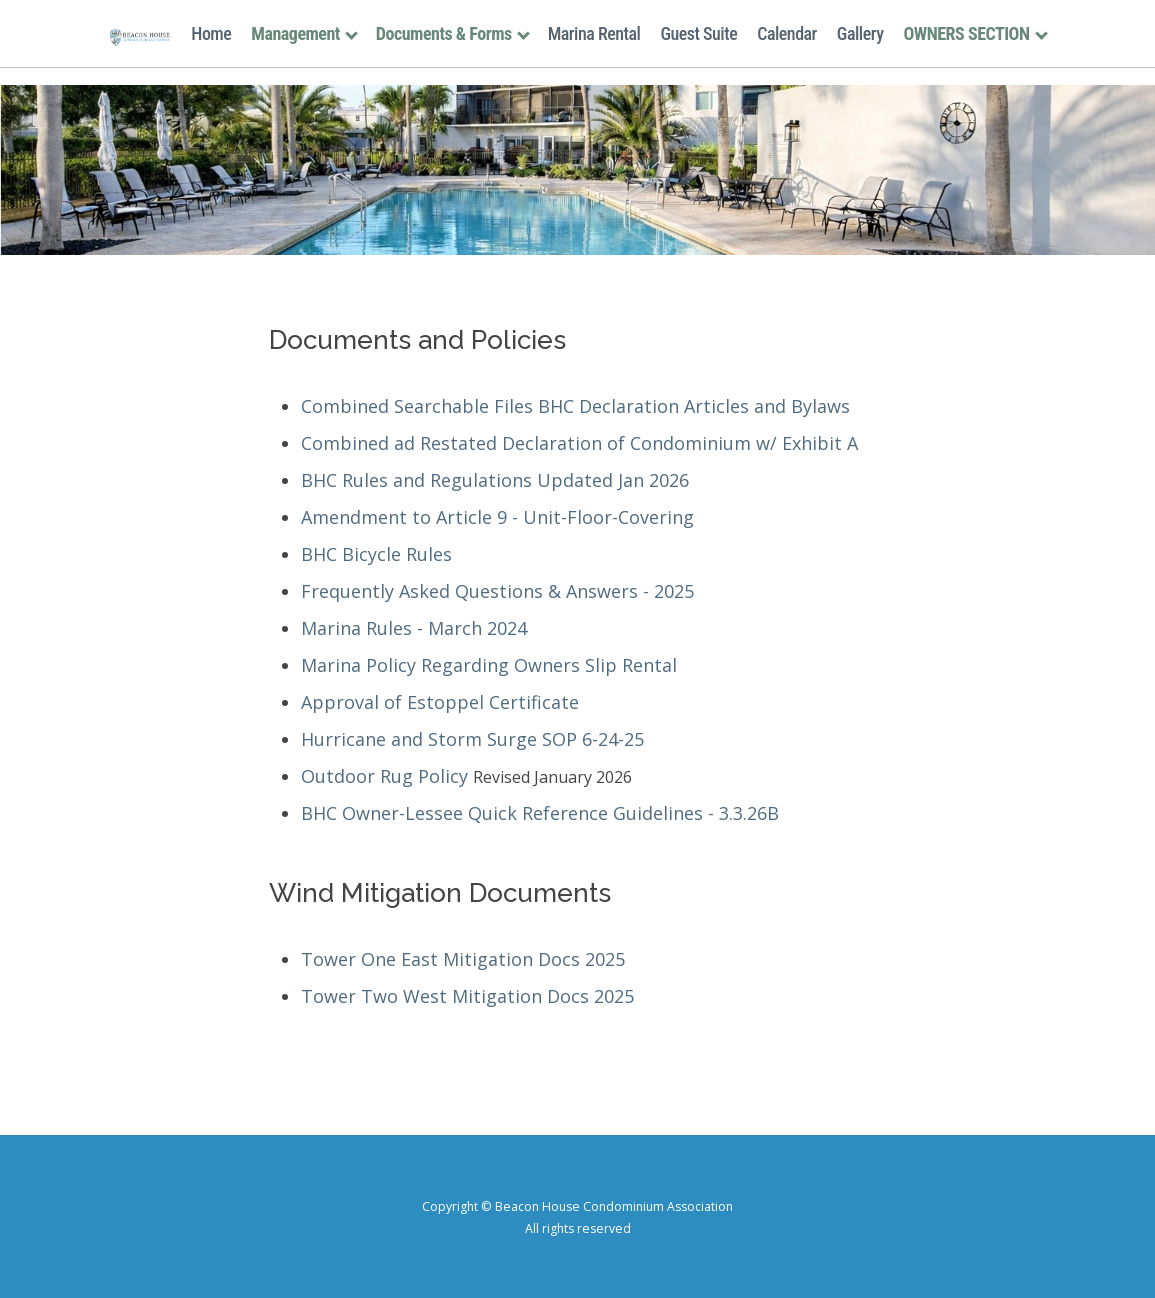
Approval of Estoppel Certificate (440, 702)
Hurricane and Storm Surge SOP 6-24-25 (472, 739)
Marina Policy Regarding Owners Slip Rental (489, 665)
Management (303, 33)
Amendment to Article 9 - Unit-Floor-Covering (497, 517)
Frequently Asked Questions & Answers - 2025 (497, 591)
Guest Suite (698, 33)
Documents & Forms (452, 33)
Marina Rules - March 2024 (414, 628)
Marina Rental (594, 33)
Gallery (860, 33)
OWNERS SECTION (974, 33)
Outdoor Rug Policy (384, 776)
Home (211, 33)
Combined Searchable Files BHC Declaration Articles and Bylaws (575, 406)
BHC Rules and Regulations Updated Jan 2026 (495, 480)
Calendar (787, 33)
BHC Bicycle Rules (376, 554)
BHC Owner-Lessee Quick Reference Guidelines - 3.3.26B (540, 813)
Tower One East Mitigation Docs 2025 (463, 959)
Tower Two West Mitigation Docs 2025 (467, 996)
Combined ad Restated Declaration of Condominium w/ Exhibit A (579, 443)
